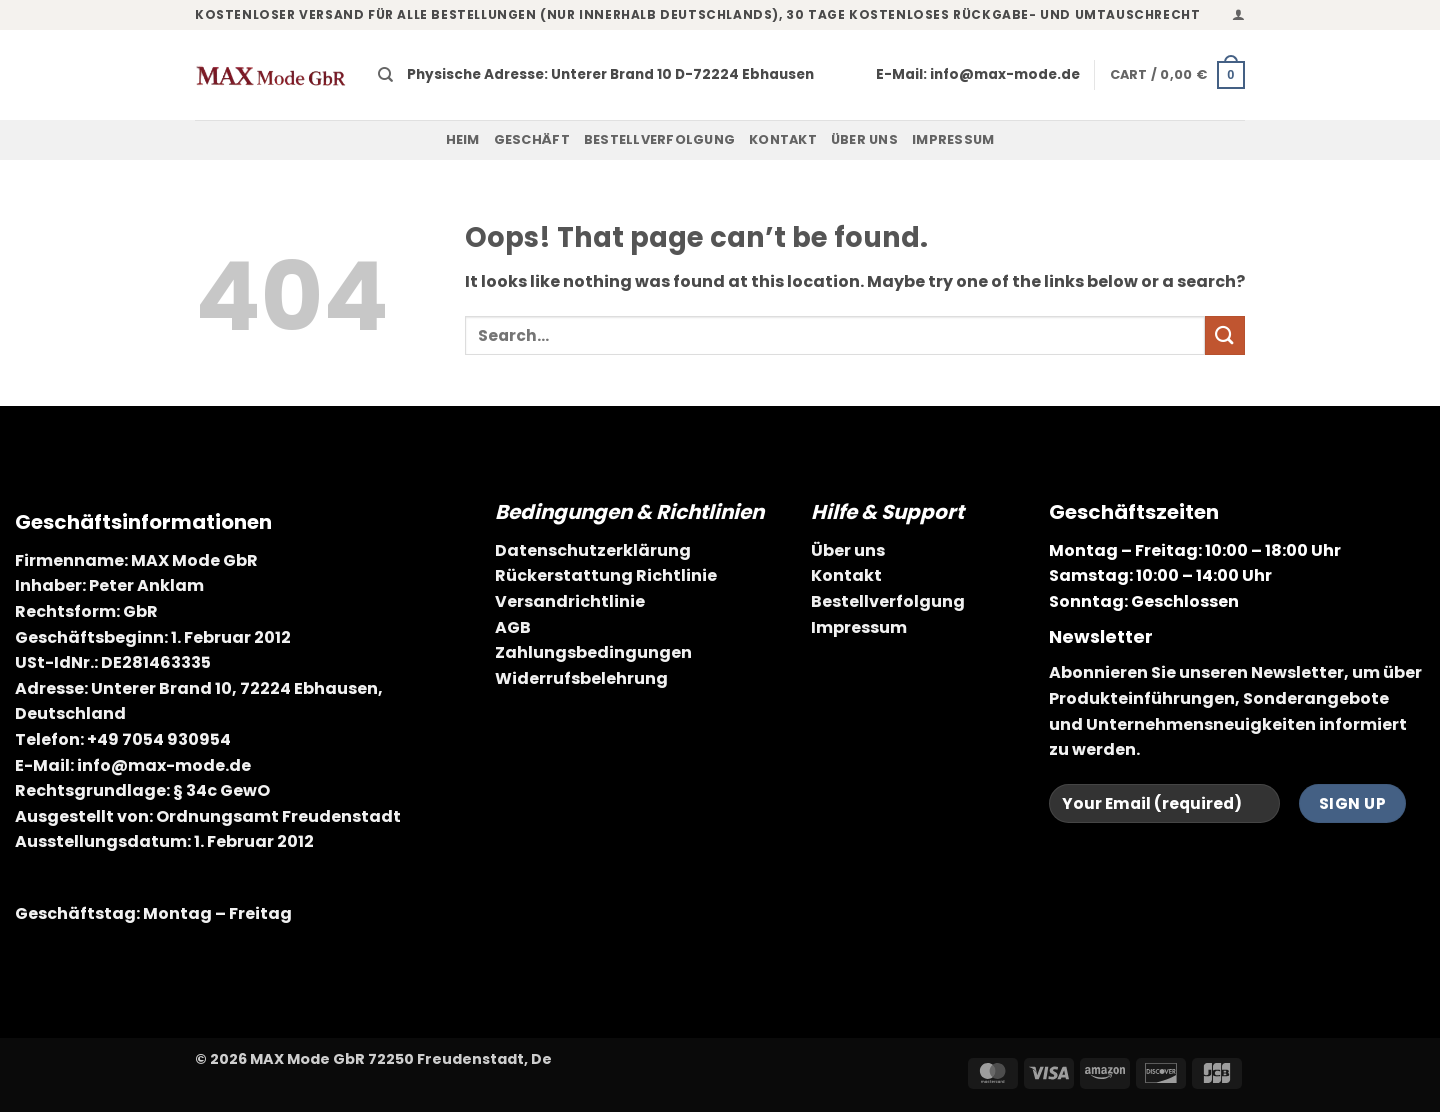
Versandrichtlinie (570, 601)
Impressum (953, 139)
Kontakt (783, 139)
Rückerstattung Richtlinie (606, 575)
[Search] (385, 75)
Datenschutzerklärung (593, 550)
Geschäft (532, 139)
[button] (1238, 14)
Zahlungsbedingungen (593, 652)
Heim (463, 139)
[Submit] (1225, 335)
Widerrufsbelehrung (581, 678)
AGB (513, 627)
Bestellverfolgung (659, 139)
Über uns (864, 139)
